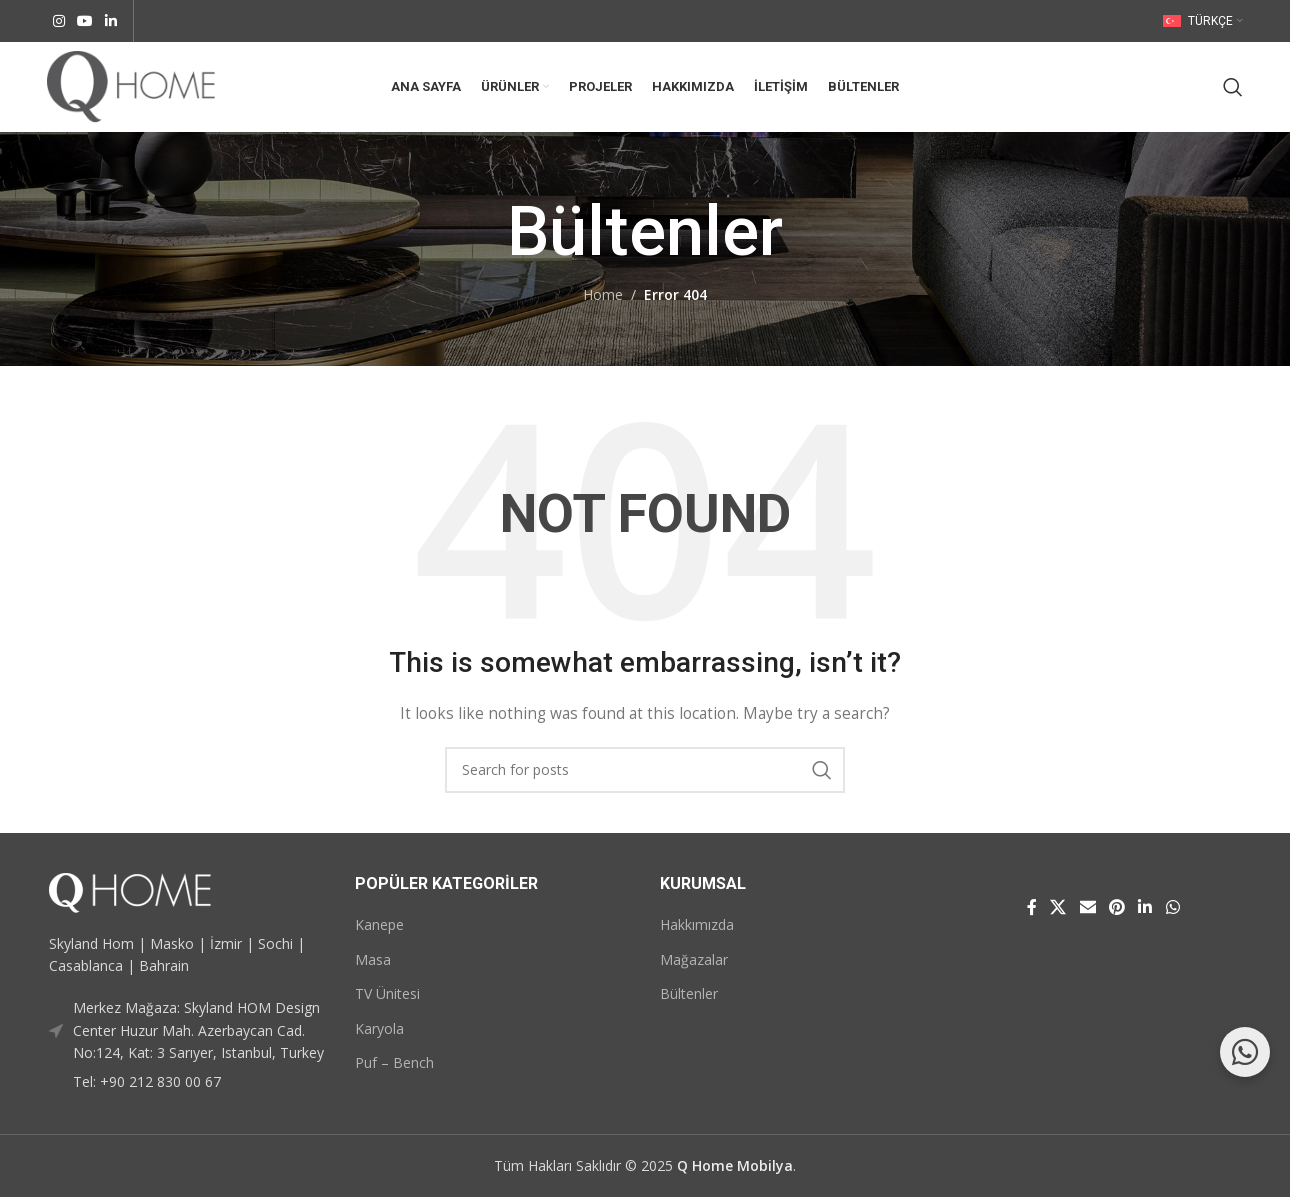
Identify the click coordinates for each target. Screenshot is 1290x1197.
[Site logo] (131, 85)
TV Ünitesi (387, 993)
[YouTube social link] (85, 21)
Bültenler (689, 993)
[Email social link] (1087, 908)
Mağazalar (694, 959)
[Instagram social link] (59, 21)
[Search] (1233, 87)
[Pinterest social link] (1116, 908)
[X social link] (1058, 908)
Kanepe (379, 924)
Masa (373, 959)
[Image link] (130, 890)
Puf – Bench (394, 1062)
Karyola (379, 1028)
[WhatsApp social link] (1172, 908)
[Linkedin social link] (111, 21)
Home (603, 294)
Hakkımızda (697, 924)
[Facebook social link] (1031, 908)
